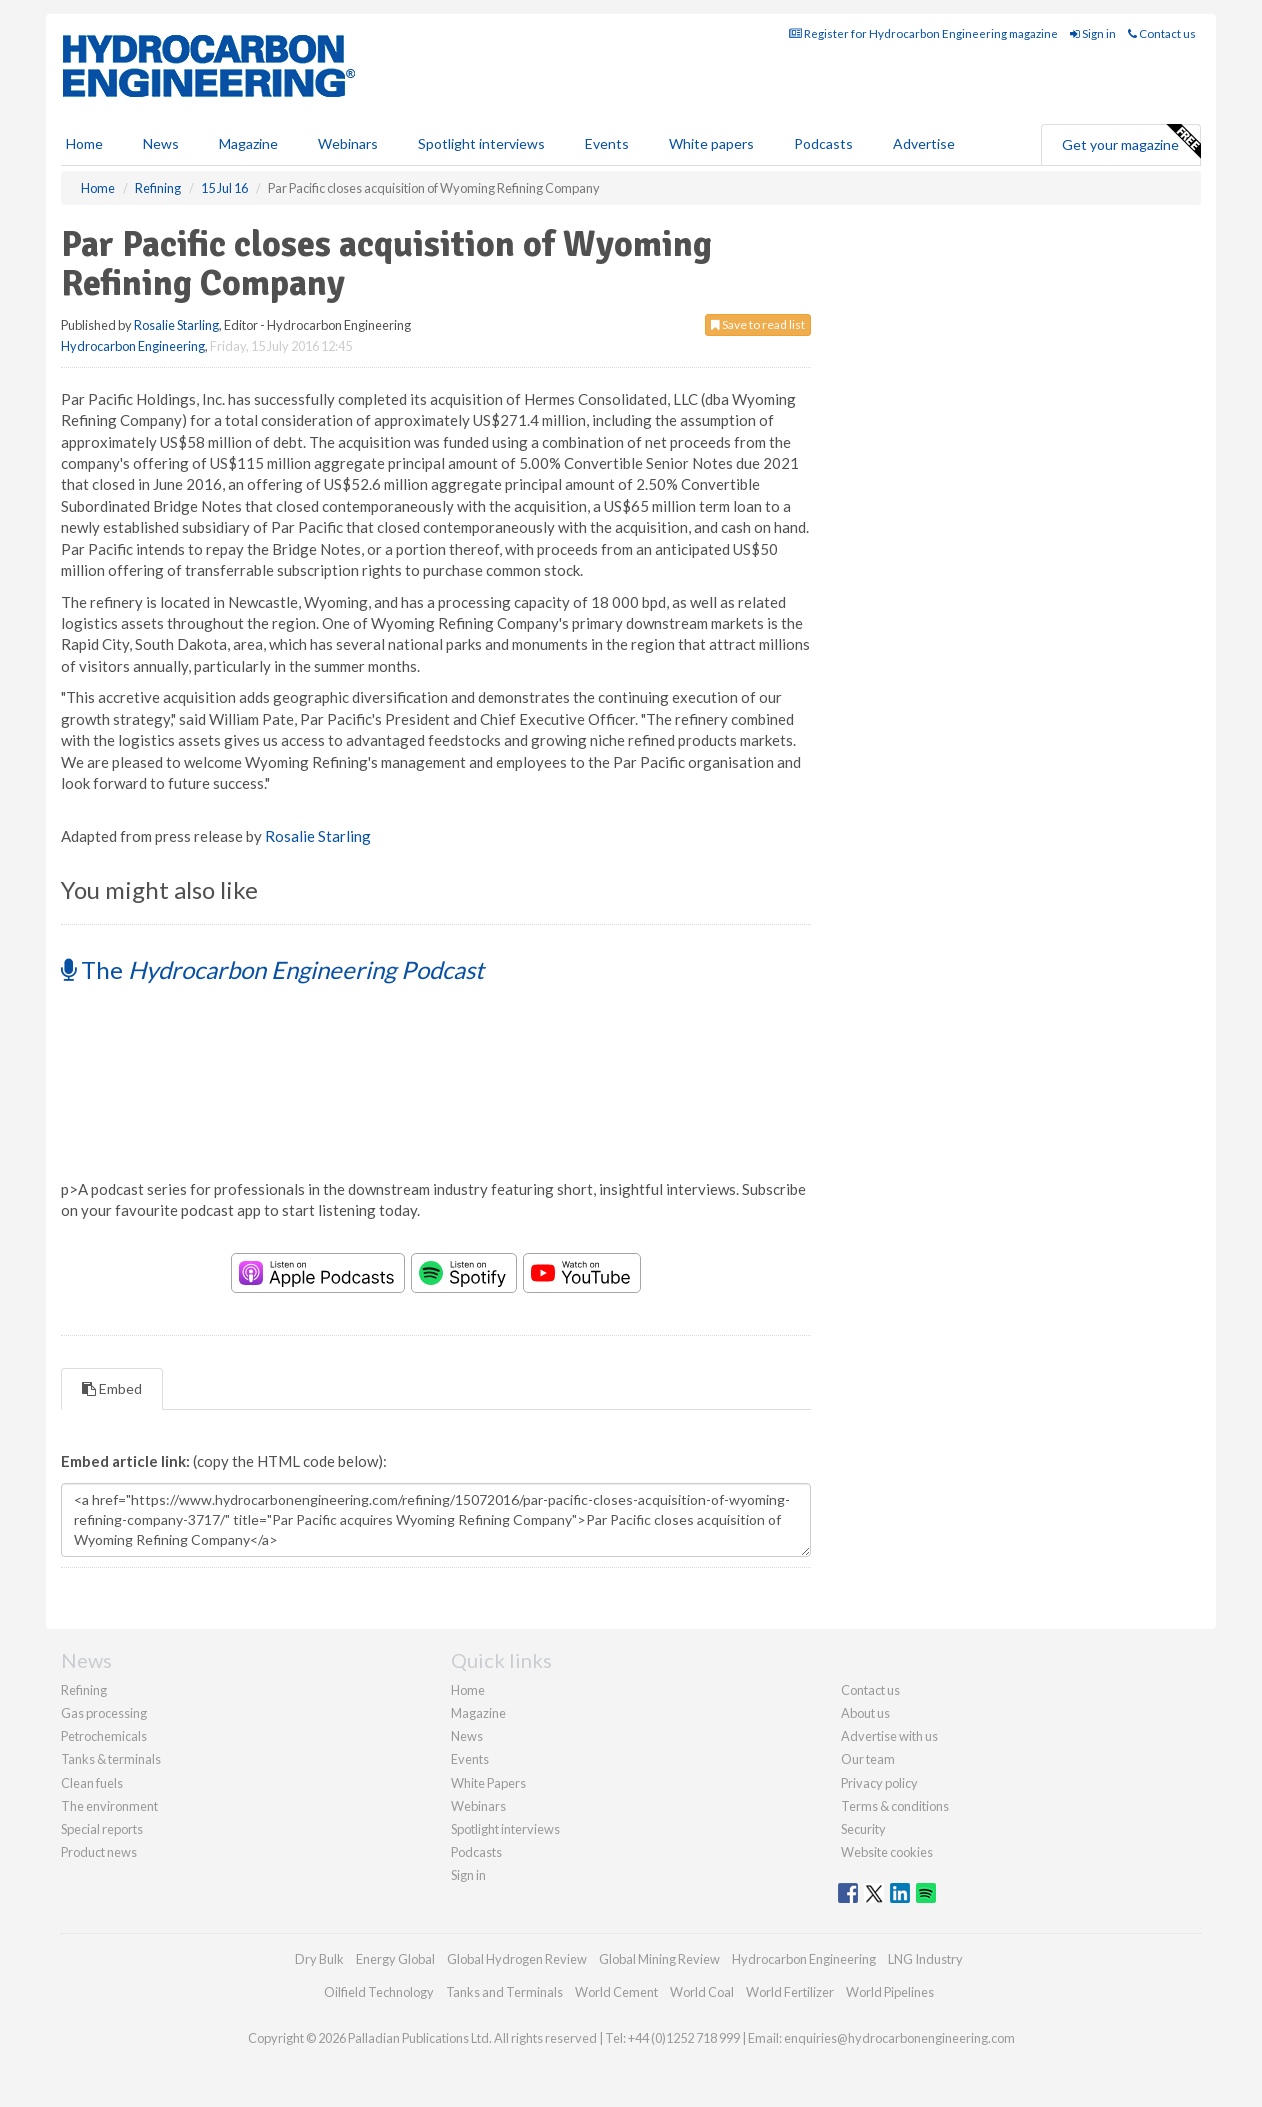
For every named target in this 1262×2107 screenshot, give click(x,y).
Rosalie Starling (176, 325)
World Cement (616, 1992)
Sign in (1093, 33)
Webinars (348, 143)
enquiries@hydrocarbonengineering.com (899, 2038)
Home (84, 143)
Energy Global (395, 1959)
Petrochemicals (104, 1736)
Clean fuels (92, 1783)
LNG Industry (925, 1959)
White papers (711, 143)
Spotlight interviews (481, 143)
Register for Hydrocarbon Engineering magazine (923, 33)
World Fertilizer (790, 1992)
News (467, 1736)
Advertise (924, 143)
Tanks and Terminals (504, 1992)
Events (607, 143)
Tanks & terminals (111, 1759)
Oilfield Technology (379, 1992)
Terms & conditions (895, 1806)
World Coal (702, 1992)
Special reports (102, 1829)
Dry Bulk (319, 1959)
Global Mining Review (659, 1959)
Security (863, 1829)
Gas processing (104, 1713)
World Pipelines (890, 1992)
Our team (868, 1759)
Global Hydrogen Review (517, 1959)
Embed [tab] (112, 1388)
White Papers (488, 1783)
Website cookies (887, 1852)
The (272, 969)
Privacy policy (879, 1783)
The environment (109, 1806)
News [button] (161, 143)
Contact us (1162, 33)
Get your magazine (1131, 142)
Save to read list (758, 324)
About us (865, 1713)
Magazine (248, 143)
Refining (84, 1690)
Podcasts (823, 143)
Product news (99, 1852)
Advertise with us (889, 1736)
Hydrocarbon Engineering (133, 346)
